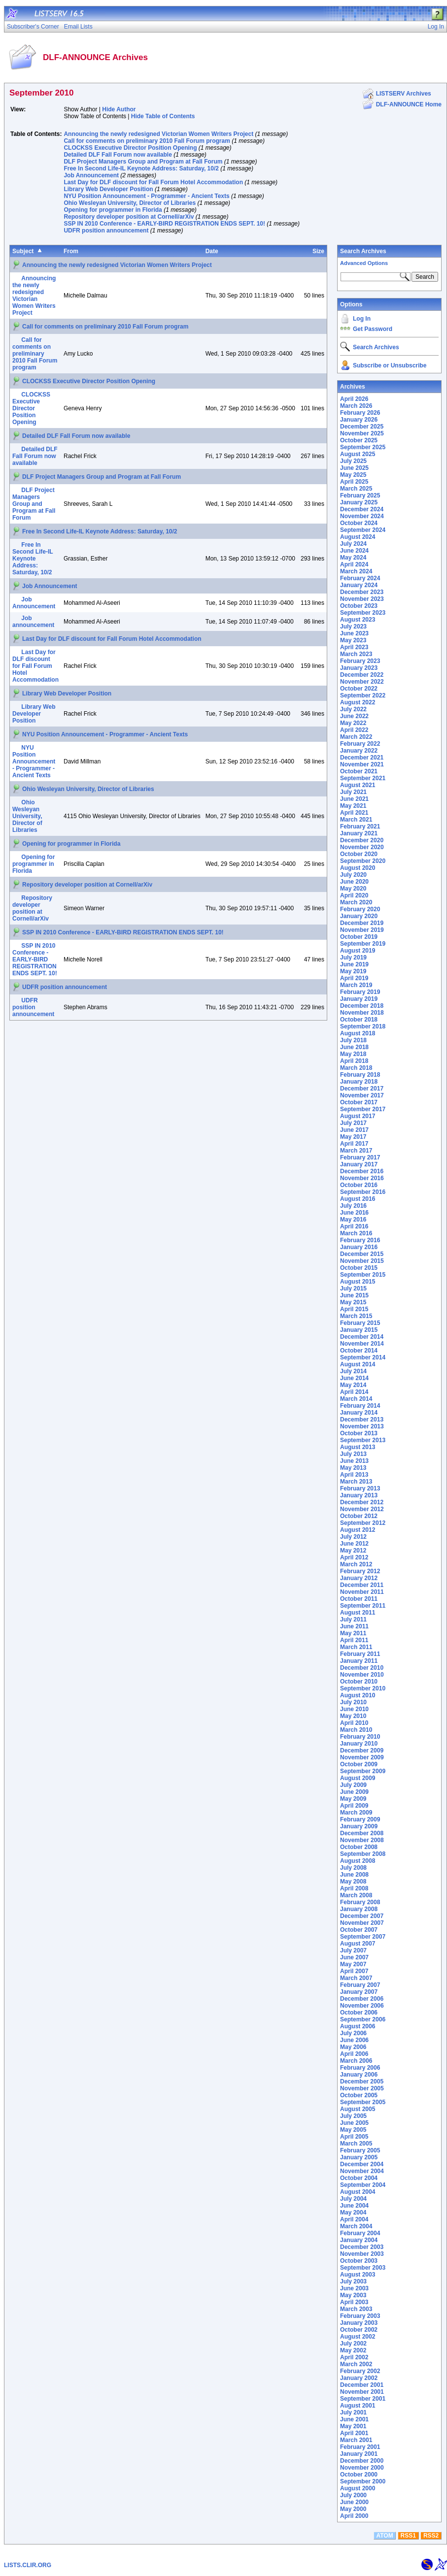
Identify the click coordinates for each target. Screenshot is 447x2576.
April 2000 (354, 2515)
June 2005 (354, 2122)
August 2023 (357, 619)
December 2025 (361, 426)
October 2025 (359, 440)
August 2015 (357, 1281)
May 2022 (353, 723)
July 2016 (353, 1205)
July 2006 (353, 2033)
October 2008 (359, 1847)
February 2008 (360, 1902)
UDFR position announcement (106, 230)
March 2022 (356, 736)
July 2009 (353, 1785)
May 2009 (353, 1798)
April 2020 (354, 895)
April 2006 (354, 2053)
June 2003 (354, 2288)
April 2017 (354, 1143)
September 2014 (362, 1357)
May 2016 (353, 1219)
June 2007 (354, 1957)
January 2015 (359, 1329)
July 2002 (353, 2343)
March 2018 (356, 1067)
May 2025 (353, 474)
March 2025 (356, 488)
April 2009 (354, 1805)
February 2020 (360, 909)
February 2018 (360, 1074)
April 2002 (354, 2357)
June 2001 (354, 2419)
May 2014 (353, 1385)
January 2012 (359, 1578)
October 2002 (359, 2329)
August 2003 (357, 2274)
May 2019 (353, 971)
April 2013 (354, 1474)
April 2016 (354, 1226)
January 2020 (359, 916)
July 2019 (353, 957)
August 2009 (357, 1778)
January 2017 (359, 1164)
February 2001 (360, 2447)
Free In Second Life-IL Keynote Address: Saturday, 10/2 (141, 168)
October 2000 (359, 2474)
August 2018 (357, 1033)
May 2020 (353, 888)
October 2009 (359, 1764)
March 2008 (356, 1895)
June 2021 (354, 798)
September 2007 (362, 1936)
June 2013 (354, 1460)
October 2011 (359, 1598)
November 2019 (362, 929)
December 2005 (361, 2081)
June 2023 (354, 633)
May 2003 (353, 2295)
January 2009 (359, 1826)
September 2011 (362, 1605)
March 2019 (356, 985)
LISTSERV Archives (403, 93)
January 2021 (359, 833)
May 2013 (353, 1467)
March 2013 (356, 1481)
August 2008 (357, 1860)
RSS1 (408, 2535)
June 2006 (354, 2040)
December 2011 (361, 1585)
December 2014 (361, 1336)
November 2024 (362, 516)
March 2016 (356, 1233)
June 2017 (354, 1129)
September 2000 (362, 2481)
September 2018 (362, 1026)
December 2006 (361, 1998)
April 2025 (354, 481)
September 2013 (362, 1440)
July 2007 (353, 1950)
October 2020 (359, 854)
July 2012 (353, 1536)
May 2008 (353, 1881)
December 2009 (361, 1750)
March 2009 (356, 1812)
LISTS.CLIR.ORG (27, 2565)
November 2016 (362, 1178)
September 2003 (362, 2267)
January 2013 (359, 1495)
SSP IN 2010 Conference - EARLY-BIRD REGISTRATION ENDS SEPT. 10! (164, 223)
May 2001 (353, 2426)
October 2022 (359, 688)
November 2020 (362, 847)
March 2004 (356, 2226)
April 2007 (354, 1971)
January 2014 (359, 1412)
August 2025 (357, 454)
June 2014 (354, 1378)
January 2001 (359, 2453)
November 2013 (362, 1426)
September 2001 (362, 2398)
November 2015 (362, 1260)
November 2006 (362, 2005)
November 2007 (362, 1922)
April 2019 (354, 978)
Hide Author (119, 109)
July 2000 (353, 2495)
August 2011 (357, 1612)
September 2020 (362, 861)
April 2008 (354, 1888)
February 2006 (360, 2067)
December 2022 (361, 674)
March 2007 (356, 1978)
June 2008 (354, 1874)
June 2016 (354, 1212)
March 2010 (356, 1729)
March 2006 (356, 2060)
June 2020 (354, 881)
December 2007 (361, 1916)
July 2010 (353, 1702)
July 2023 (353, 626)
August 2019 (357, 950)
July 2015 (353, 1288)
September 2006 (362, 2019)
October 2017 (359, 1102)
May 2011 (353, 1633)
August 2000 (357, 2488)
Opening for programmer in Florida (113, 209)
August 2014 (357, 1364)
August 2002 (357, 2336)
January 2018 (359, 1081)
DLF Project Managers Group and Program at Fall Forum (143, 161)
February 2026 (360, 412)
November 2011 (362, 1591)
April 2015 (354, 1309)
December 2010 (361, 1667)
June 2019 (354, 964)
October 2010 (359, 1681)
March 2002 (356, 2364)
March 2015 (356, 1316)
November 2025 (362, 433)
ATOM (384, 2535)
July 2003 (353, 2281)
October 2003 (359, 2260)
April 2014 (354, 1391)
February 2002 (360, 2371)
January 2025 (359, 502)
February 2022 (360, 743)
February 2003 (360, 2315)
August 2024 (357, 536)
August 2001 (357, 2405)
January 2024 (359, 585)
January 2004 (359, 2240)
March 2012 (356, 1564)
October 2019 (359, 936)
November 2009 (362, 1757)
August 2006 (357, 2026)
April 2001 (354, 2433)
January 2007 (359, 1991)
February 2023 (360, 661)
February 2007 (360, 1985)
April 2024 (354, 564)
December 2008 (361, 1833)
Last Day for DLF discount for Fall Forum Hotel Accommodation (153, 182)
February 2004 (360, 2233)
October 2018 (359, 1019)
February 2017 (360, 1157)
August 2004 (357, 2191)
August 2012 (357, 1529)
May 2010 (353, 1716)
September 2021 (362, 778)
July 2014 (353, 1371)
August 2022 (357, 702)
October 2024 (359, 523)
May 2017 (353, 1136)
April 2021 (354, 812)
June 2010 (354, 1709)
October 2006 (359, 2012)
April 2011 (354, 1640)
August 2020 (357, 867)
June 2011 (354, 1626)
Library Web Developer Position (108, 189)
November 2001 (362, 2391)
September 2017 (362, 1109)
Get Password (372, 329)
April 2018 (354, 1060)
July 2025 (353, 461)
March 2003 (356, 2309)
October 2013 (359, 1433)
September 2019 (362, 943)
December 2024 (361, 509)
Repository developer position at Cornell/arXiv (129, 216)
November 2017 (362, 1095)
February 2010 (360, 1736)
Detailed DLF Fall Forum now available (118, 154)
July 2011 (353, 1619)
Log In (362, 318)
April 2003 (354, 2302)
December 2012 (361, 1502)
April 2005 (354, 2136)
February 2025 (360, 495)
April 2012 (354, 1557)
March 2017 (356, 1150)
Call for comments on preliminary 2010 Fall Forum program (147, 140)
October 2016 (359, 1185)
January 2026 (359, 419)
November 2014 (362, 1343)
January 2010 (359, 1743)
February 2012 (360, 1571)
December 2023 (361, 592)
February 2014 (360, 1405)
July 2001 (353, 2412)
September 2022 (362, 695)
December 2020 (361, 840)
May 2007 (353, 1964)
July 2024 (353, 543)
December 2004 (361, 2164)
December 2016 (361, 1171)
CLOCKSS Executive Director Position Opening (130, 147)
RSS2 (431, 2535)
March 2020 (356, 902)
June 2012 (354, 1543)
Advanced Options (364, 263)
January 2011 (359, 1660)
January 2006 (359, 2074)
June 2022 (354, 716)
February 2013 (360, 1488)
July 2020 (353, 874)
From (71, 251)
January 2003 (359, 2322)
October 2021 (359, 771)
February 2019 (360, 992)
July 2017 (353, 1123)
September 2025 (362, 447)
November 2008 (362, 1840)
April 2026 (354, 399)
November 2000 (362, 2467)
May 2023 (353, 640)
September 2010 (362, 1688)
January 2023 (359, 667)
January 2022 (359, 750)
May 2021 (353, 805)
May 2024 (353, 557)
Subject (23, 251)
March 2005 (356, 2143)
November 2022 (362, 681)
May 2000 (353, 2509)
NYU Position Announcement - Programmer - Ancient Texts (146, 196)
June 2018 (354, 1047)
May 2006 (353, 2047)
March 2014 (356, 1398)
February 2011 (360, 1654)
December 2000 (361, 2460)
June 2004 (354, 2205)
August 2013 (357, 1447)
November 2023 (362, 598)
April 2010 (354, 1722)
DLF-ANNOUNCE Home (409, 104)
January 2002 (359, 2378)
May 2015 (353, 1302)
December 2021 (361, 757)
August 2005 (357, 2109)
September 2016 (362, 1192)
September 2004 (362, 2184)
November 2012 (362, 1509)
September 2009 (362, 1771)
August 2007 (357, 1943)
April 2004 (354, 2219)
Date (212, 251)
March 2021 (356, 819)
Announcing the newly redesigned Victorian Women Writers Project (158, 134)
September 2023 (362, 612)
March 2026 (356, 405)
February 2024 (360, 578)
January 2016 (359, 1247)
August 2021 (357, 785)
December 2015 (361, 1254)
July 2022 (353, 709)
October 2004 (359, 2178)
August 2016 (357, 1198)
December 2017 (361, 1088)
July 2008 (353, 1867)
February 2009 (360, 1819)
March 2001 (356, 2440)
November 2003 (362, 2253)
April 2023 (354, 647)
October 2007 (359, 1929)
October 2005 (359, 2095)
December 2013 (361, 1419)
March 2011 (356, 1647)
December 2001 (361, 2384)
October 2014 (359, 1350)
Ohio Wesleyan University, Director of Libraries (130, 202)
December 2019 (361, 923)
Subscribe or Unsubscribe (389, 365)
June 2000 (354, 2502)
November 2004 (362, 2171)
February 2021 (360, 826)
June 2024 (354, 550)
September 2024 (362, 530)
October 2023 (359, 605)
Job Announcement (91, 175)
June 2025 (354, 467)
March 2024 (356, 571)
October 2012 (359, 1516)
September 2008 (362, 1853)
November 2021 (362, 764)
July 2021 (353, 792)
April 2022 (354, 730)
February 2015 (360, 1323)
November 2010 (362, 1674)
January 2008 (359, 1909)
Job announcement (33, 621)
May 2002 (353, 2350)
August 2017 (357, 1116)
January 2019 (359, 998)
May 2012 (353, 1550)
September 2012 (362, 1522)
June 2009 (354, 1791)
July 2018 (353, 1040)
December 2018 (361, 1005)
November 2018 (362, 1012)
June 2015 (354, 1295)
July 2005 (353, 2116)
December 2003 (361, 2247)
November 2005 (362, 2088)
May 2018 (353, 1054)
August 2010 (357, 1695)
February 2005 (360, 2150)
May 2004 (353, 2212)
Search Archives (363, 251)
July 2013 (353, 1454)
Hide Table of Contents (163, 116)
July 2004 (353, 2198)
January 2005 (359, 2157)
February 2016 (360, 1240)
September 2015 (362, 1274)
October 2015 (359, 1267)
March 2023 (356, 654)
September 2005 (362, 2102)
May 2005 (353, 2129)
